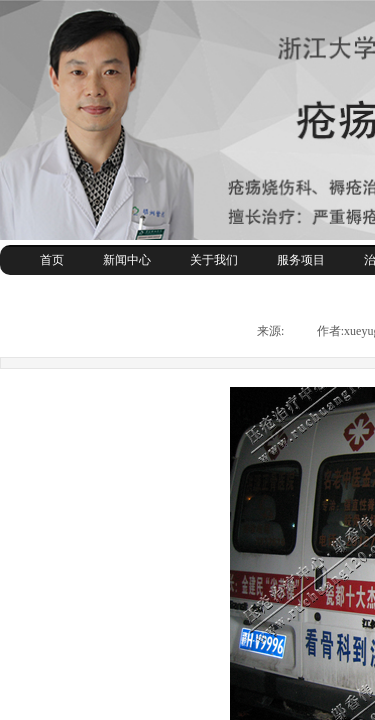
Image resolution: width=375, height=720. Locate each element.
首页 (52, 260)
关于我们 (214, 260)
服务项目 (301, 260)
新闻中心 (127, 260)
